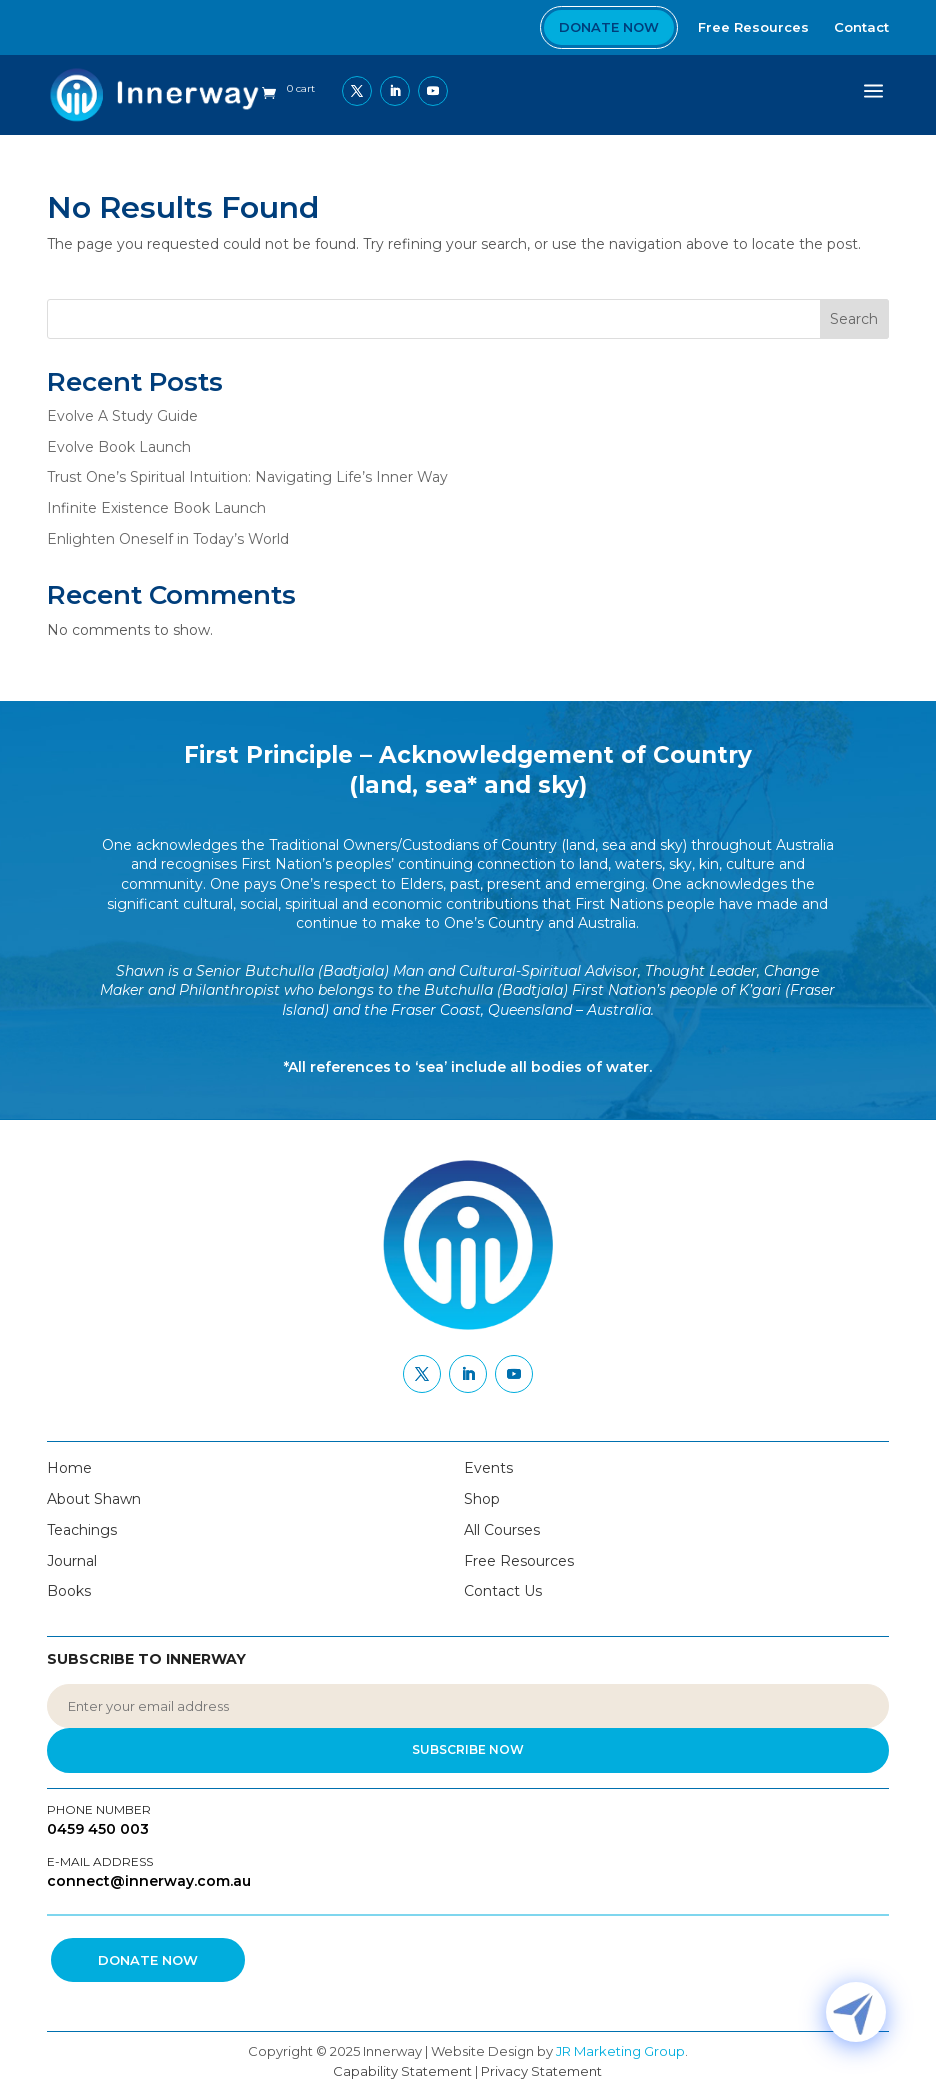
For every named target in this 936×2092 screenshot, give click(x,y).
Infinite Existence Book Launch (156, 508)
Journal (72, 1561)
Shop (482, 1499)
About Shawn (94, 1499)
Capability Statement (402, 2071)
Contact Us (503, 1591)
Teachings (82, 1530)
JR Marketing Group (620, 2051)
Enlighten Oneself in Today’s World (168, 539)
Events (488, 1468)
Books (69, 1591)
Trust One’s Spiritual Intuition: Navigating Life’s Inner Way (247, 477)
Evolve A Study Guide (122, 416)
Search (854, 319)
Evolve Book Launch (119, 447)
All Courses (502, 1530)
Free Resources (519, 1561)
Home (69, 1468)
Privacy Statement (541, 2071)
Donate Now (609, 27)
